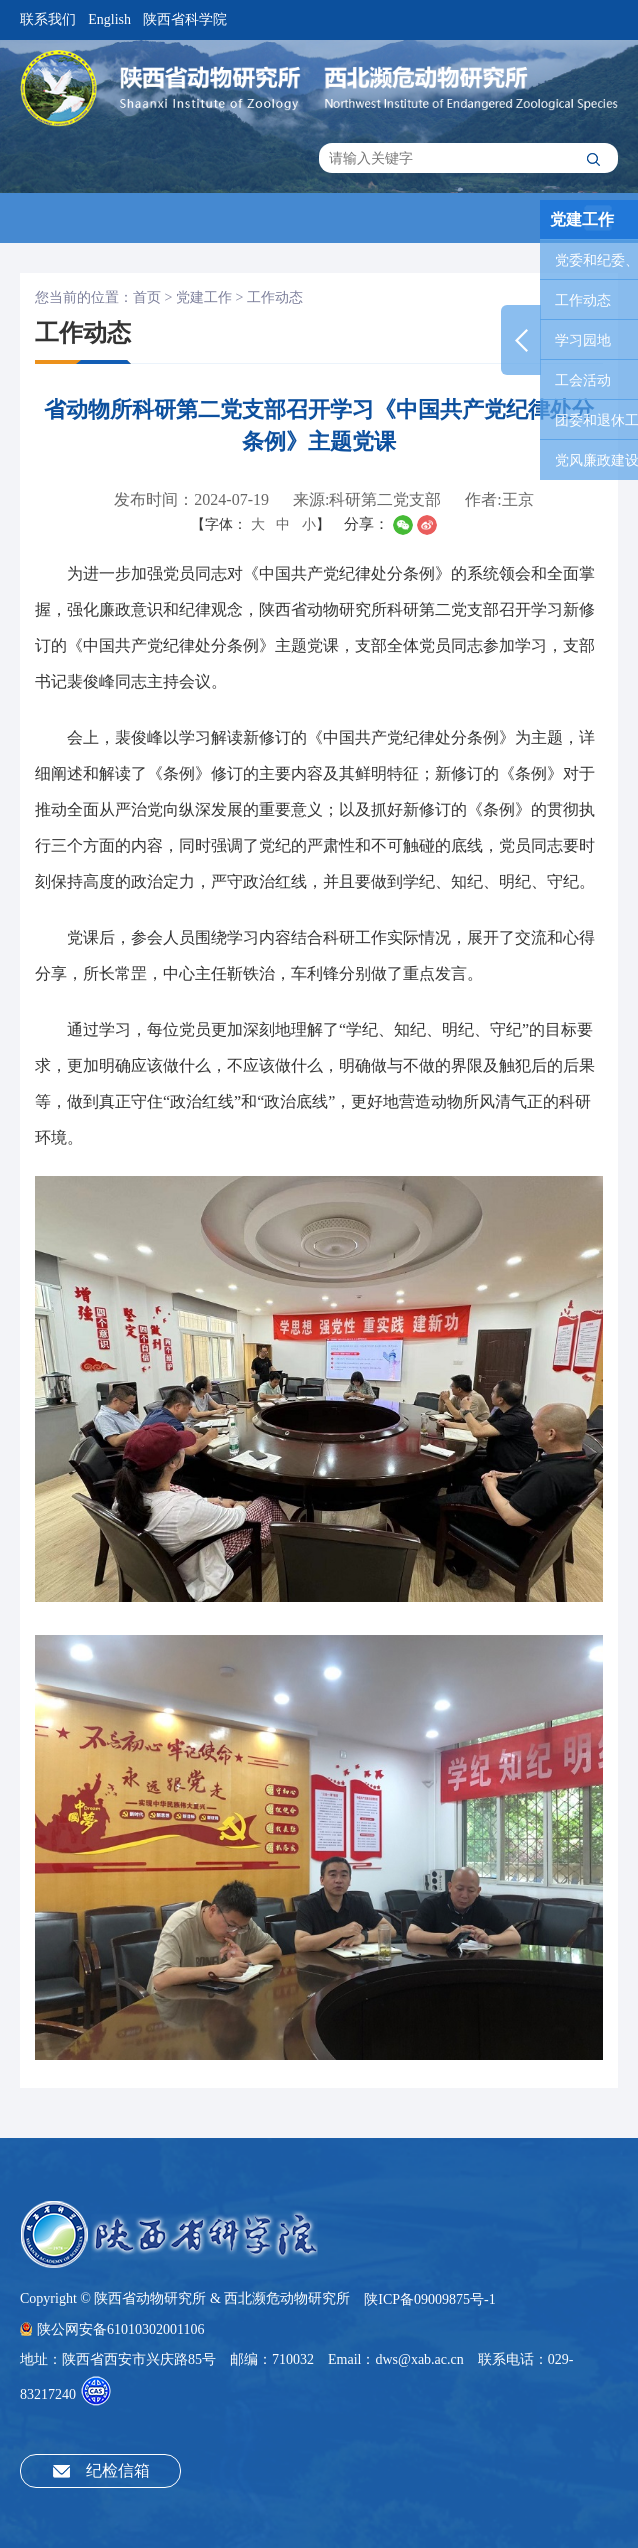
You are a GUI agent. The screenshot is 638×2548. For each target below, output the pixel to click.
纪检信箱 (118, 2470)
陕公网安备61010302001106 (112, 2329)
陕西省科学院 (185, 19)
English (109, 19)
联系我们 (48, 19)
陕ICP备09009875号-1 (429, 2299)
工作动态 (275, 297)
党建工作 (204, 297)
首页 (147, 297)
